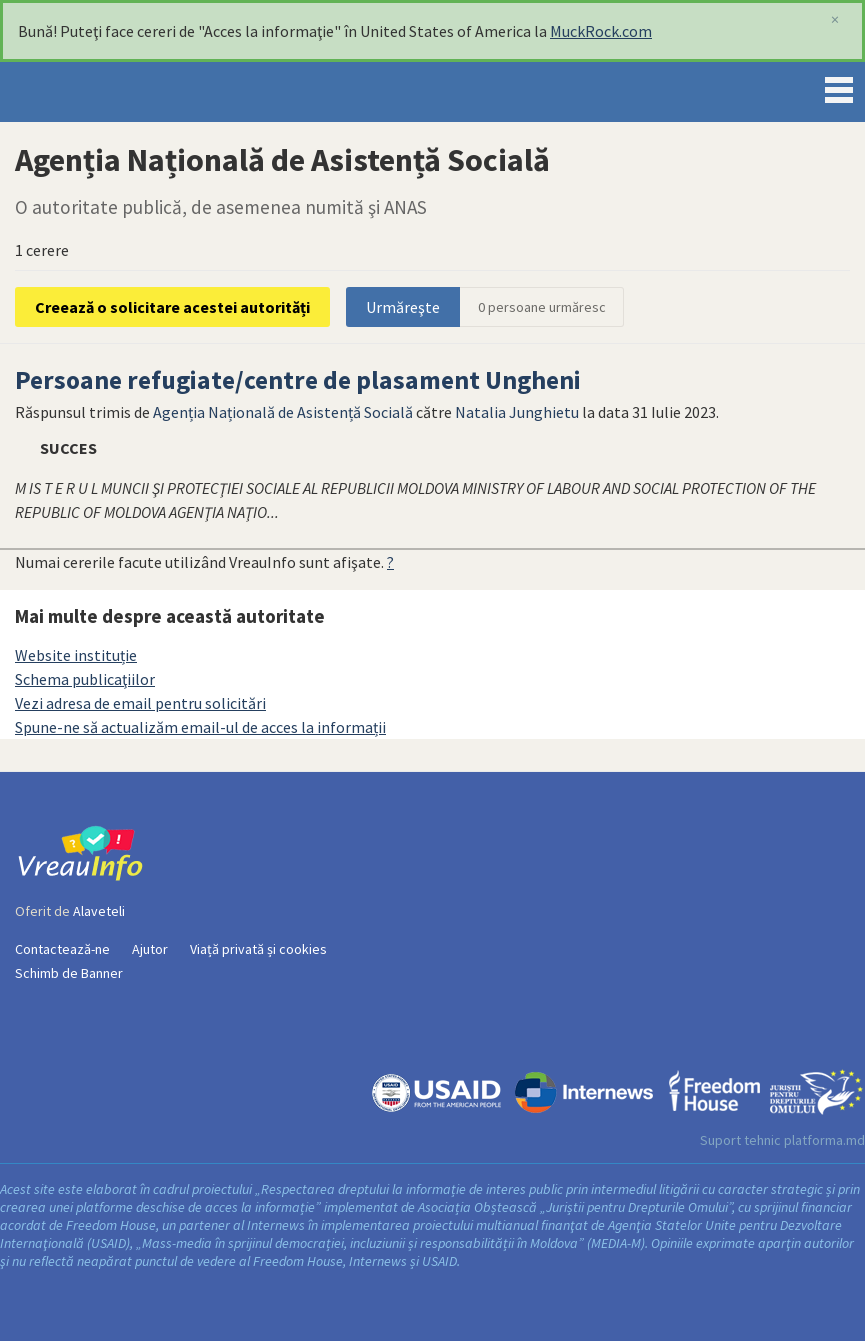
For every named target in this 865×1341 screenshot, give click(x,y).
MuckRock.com (601, 31)
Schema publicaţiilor (85, 679)
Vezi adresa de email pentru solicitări (140, 703)
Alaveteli (99, 911)
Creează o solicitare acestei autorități (172, 307)
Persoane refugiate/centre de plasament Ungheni (298, 380)
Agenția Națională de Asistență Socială (283, 412)
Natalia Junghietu (517, 412)
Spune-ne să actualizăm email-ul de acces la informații (200, 727)
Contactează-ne (62, 949)
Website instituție (76, 655)
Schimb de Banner (69, 973)
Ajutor (150, 949)
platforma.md (824, 1140)
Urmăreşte (403, 307)
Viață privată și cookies (258, 949)
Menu (839, 86)
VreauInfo (84, 92)
